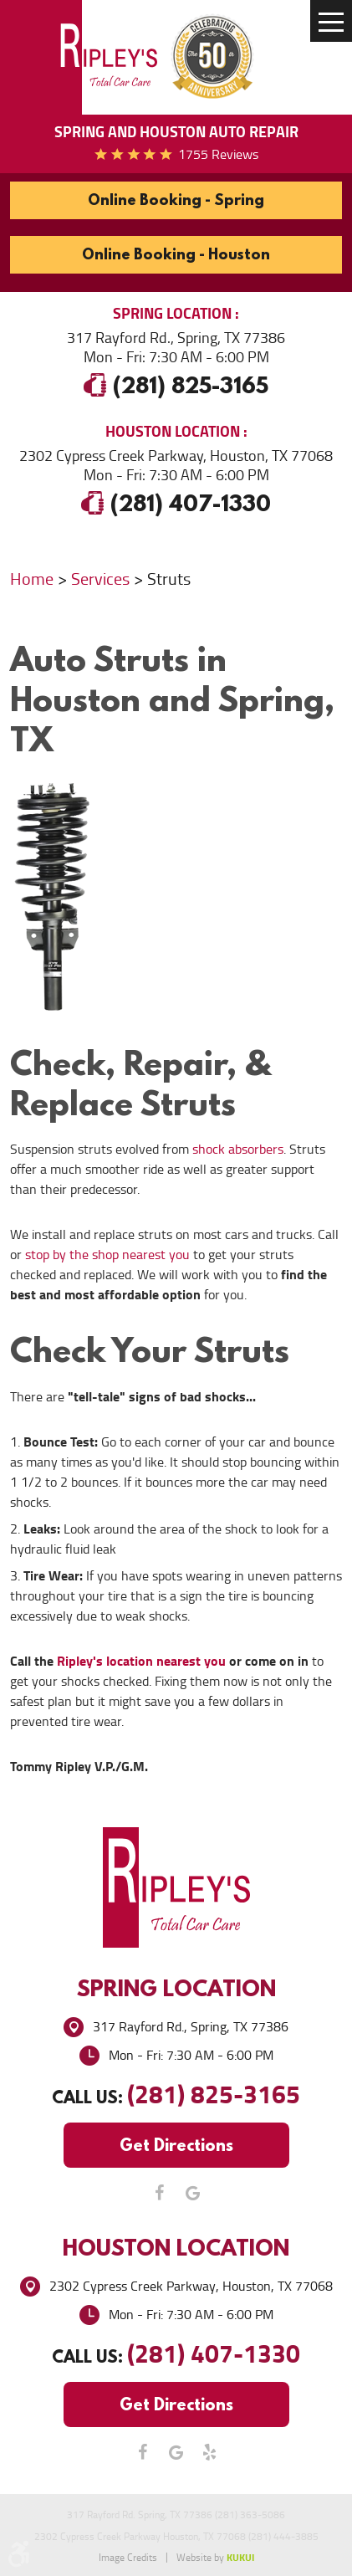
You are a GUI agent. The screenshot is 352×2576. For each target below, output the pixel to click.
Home (32, 579)
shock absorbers (237, 1149)
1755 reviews (218, 154)
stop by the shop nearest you (107, 1254)
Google (193, 2193)
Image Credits (128, 2557)
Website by (215, 2557)
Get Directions (176, 2144)
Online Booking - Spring (176, 199)
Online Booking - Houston (176, 253)
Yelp (210, 2452)
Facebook (159, 2193)
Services (100, 579)
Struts (169, 579)
